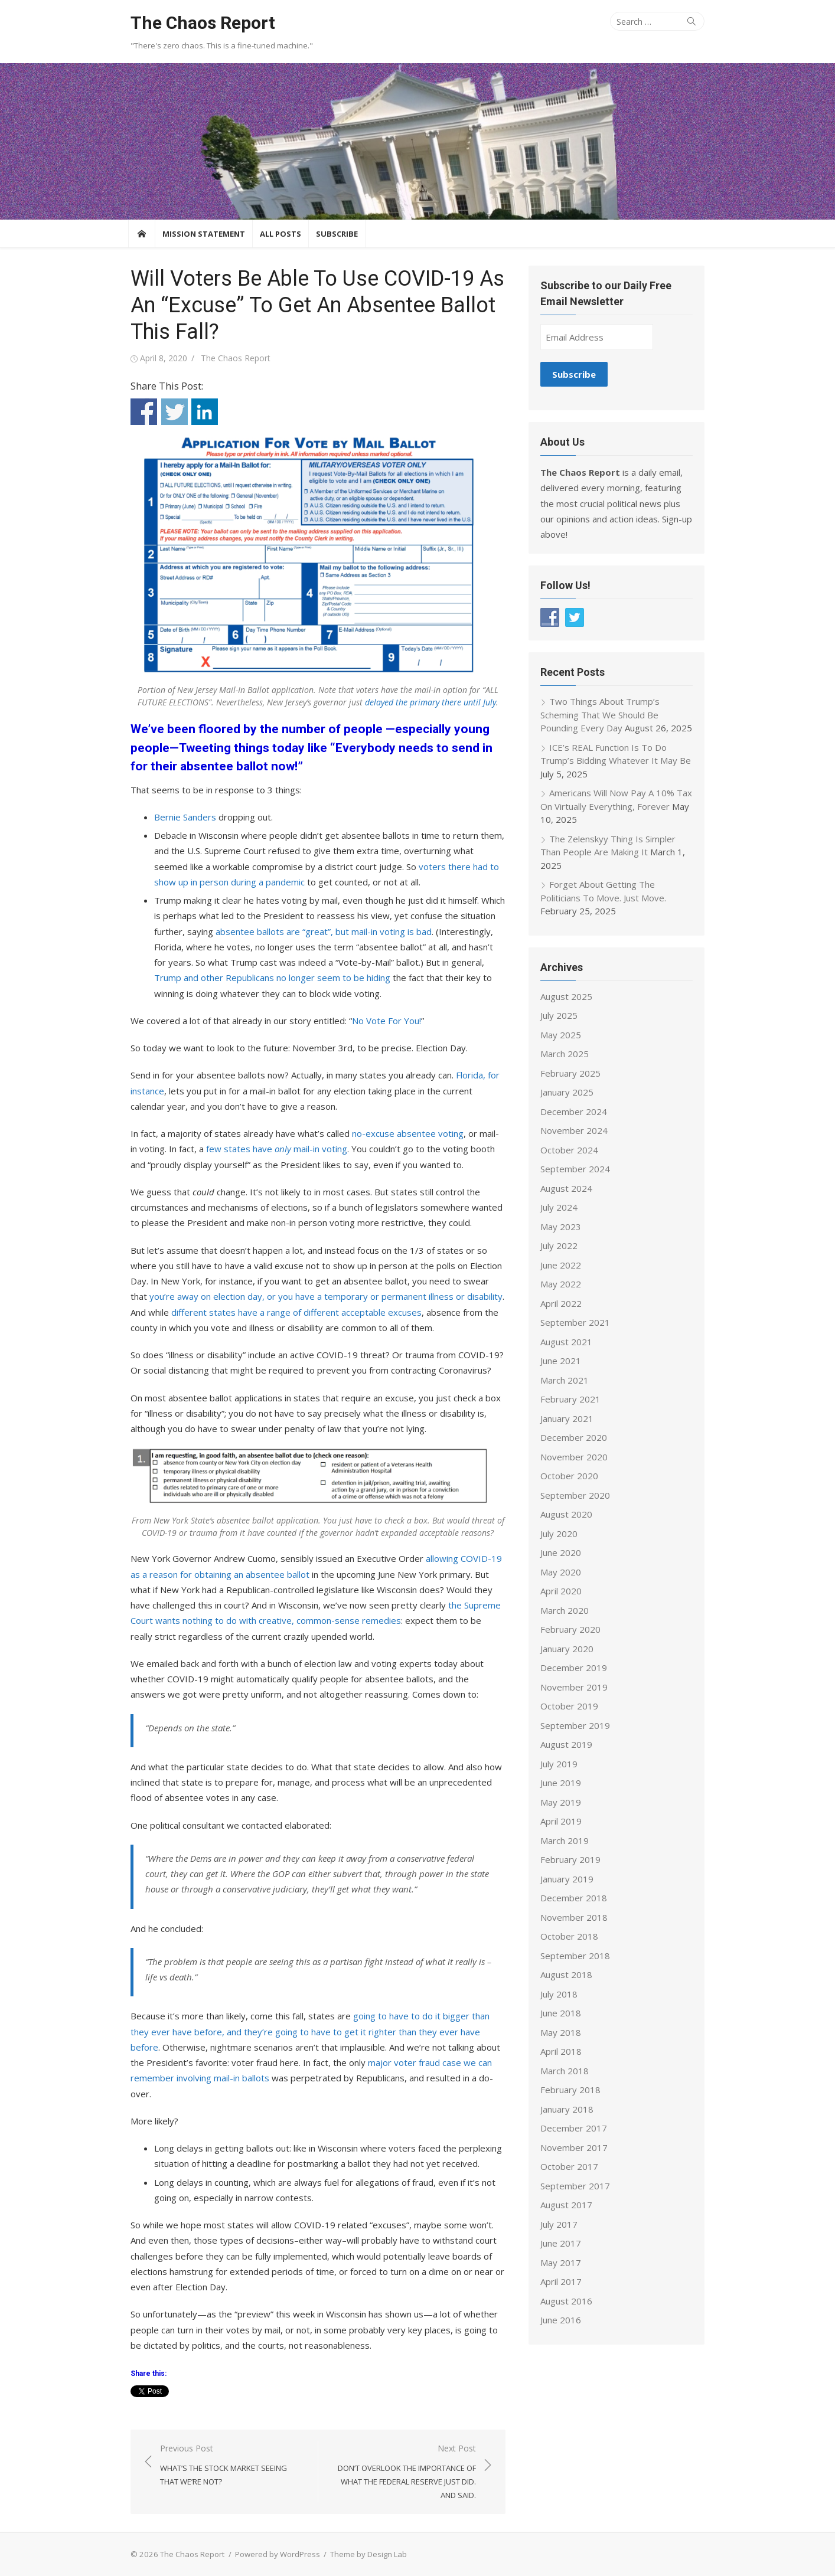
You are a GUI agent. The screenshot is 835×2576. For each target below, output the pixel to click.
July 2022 (560, 1245)
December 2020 (575, 1437)
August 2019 (567, 1744)
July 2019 (560, 1764)
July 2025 (560, 1015)
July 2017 (560, 2224)
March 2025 (566, 1054)
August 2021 (567, 1342)
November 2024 (575, 1130)
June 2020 (562, 1552)
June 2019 (562, 1783)
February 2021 (572, 1399)
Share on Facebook (141, 411)
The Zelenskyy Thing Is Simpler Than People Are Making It (609, 845)
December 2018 (575, 1898)
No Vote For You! (384, 1021)
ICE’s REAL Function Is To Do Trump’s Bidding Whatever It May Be (617, 754)
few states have (229, 1149)
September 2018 (576, 1956)
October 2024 (570, 1150)
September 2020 (576, 1495)
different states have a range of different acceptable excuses (276, 1312)
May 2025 (562, 1035)
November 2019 (575, 1687)
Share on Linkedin (202, 411)
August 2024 (567, 1188)
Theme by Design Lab (366, 2554)
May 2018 (562, 2032)
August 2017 (567, 2205)
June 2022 (562, 1265)
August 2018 (567, 1974)
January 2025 (568, 1092)
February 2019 (572, 1859)
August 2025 (567, 996)
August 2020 (567, 1514)
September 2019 (576, 1725)
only (271, 1149)
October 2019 (570, 1706)
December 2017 (575, 2128)
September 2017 (576, 2186)
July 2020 (560, 1533)
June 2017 (562, 2243)
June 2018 (562, 2013)
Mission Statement (203, 233)
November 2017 (575, 2147)
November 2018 (575, 1917)
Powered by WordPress (275, 2554)
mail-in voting (308, 1149)
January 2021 (568, 1418)
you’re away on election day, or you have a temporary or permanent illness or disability (304, 1296)
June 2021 (562, 1361)
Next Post (403, 2472)
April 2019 (562, 1821)
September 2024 (576, 1169)
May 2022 (562, 1284)
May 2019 (562, 1802)
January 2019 (568, 1879)
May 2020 (562, 1572)
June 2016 (562, 2320)
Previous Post (231, 2466)
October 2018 (570, 1936)
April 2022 (562, 1303)
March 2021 (566, 1380)
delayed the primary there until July (429, 702)
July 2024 (560, 1207)
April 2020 (562, 1591)
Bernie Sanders (183, 817)
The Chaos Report (200, 22)
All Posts (280, 233)
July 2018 (560, 1994)
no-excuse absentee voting (405, 1133)
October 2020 (570, 1476)
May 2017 (562, 2262)
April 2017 (562, 2281)
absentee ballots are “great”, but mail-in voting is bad (321, 931)
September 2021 (576, 1322)
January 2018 (568, 2109)
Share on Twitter (171, 411)
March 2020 (566, 1610)
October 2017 (570, 2166)
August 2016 (567, 2301)
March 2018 (566, 2071)
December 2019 (575, 1667)
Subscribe (337, 233)
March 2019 (566, 1840)
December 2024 (575, 1111)
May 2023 (562, 1227)
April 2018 (562, 2051)
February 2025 (572, 1073)
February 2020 (572, 1629)
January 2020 (568, 1649)
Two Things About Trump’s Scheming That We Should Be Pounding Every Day (601, 714)
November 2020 (575, 1457)
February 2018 (572, 2090)
